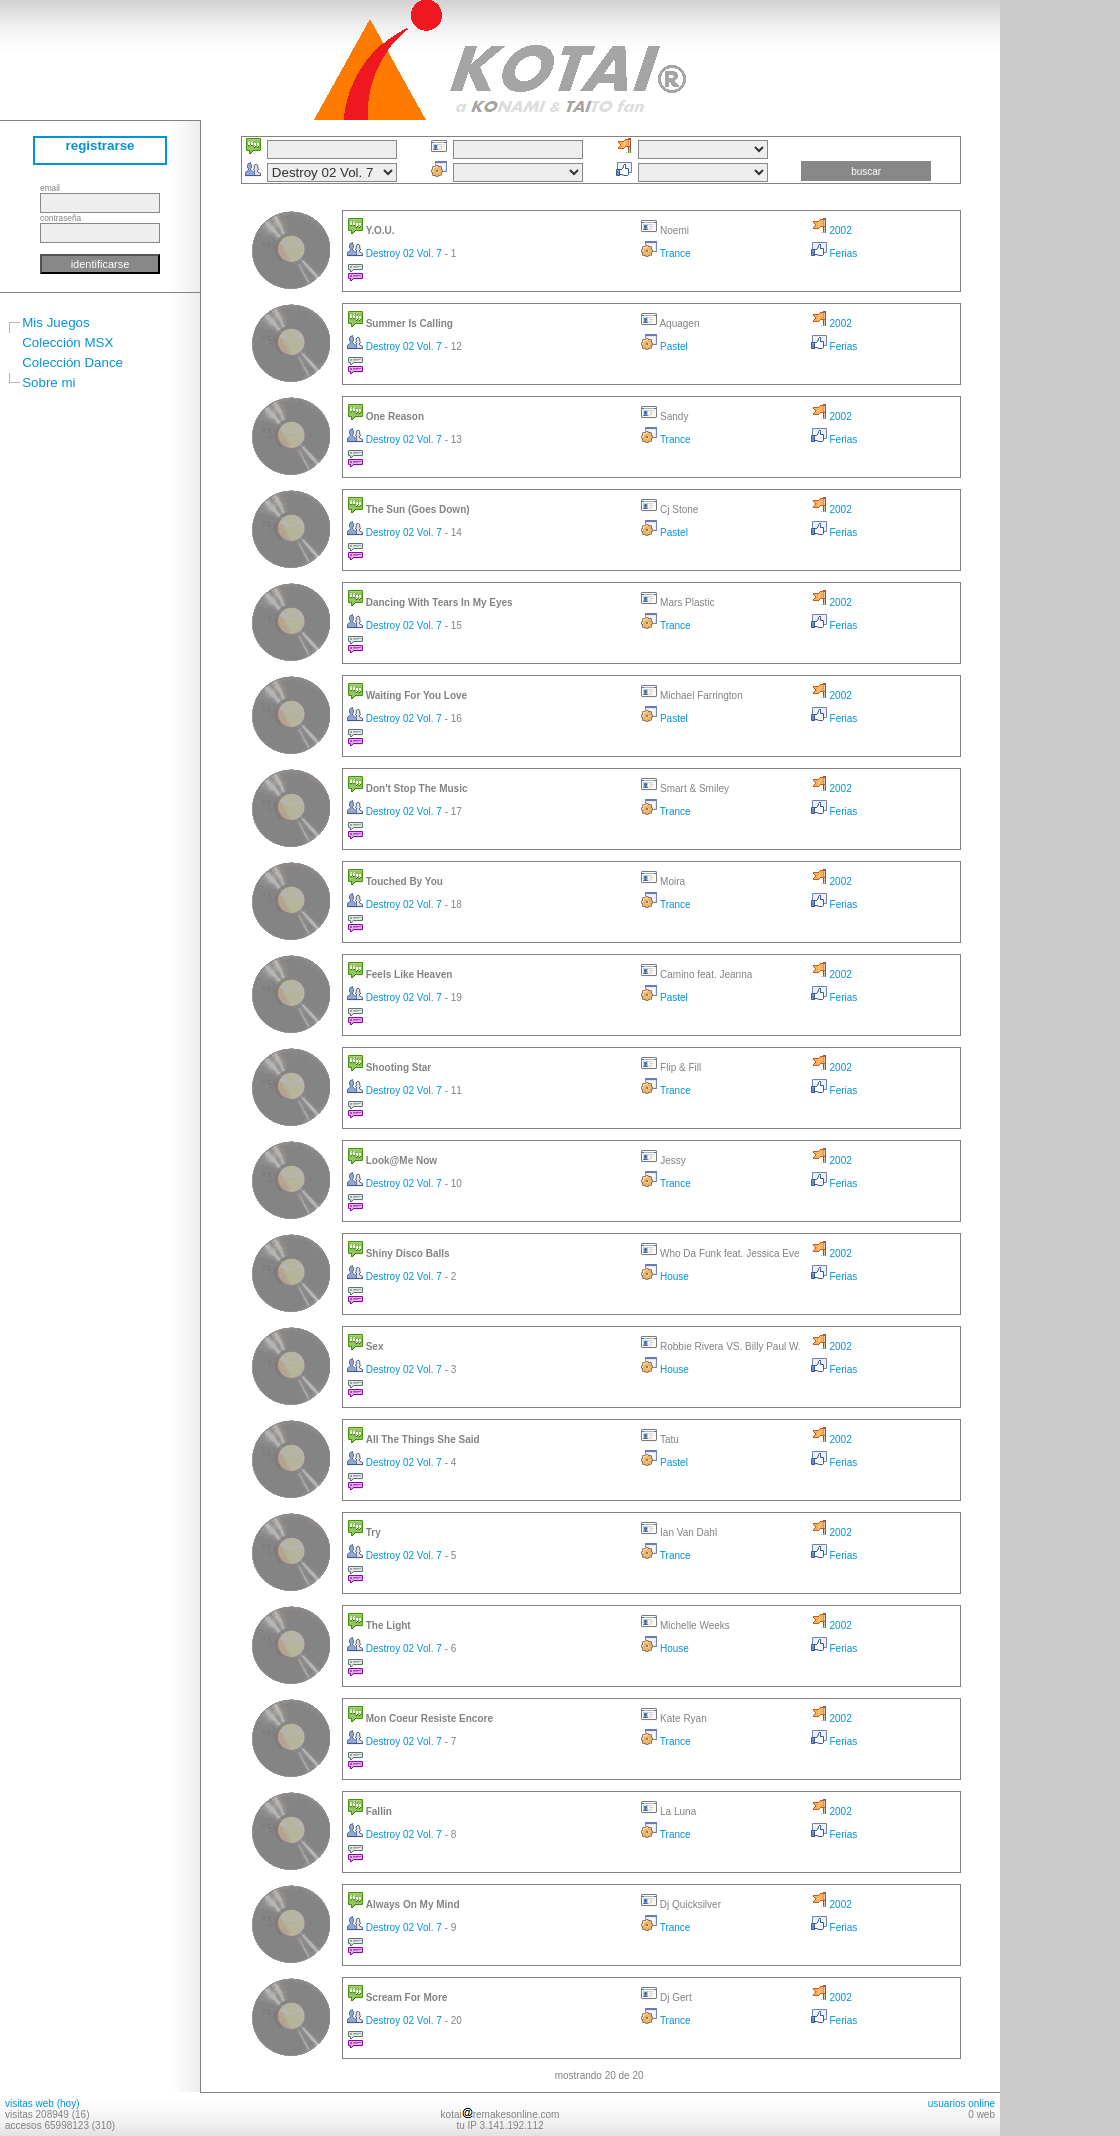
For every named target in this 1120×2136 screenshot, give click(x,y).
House (665, 1276)
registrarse (100, 145)
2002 (831, 230)
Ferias (834, 253)
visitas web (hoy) (42, 2103)
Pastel (664, 346)
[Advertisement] (1060, 300)
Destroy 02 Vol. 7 (396, 253)
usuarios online (961, 2103)
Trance (665, 253)
